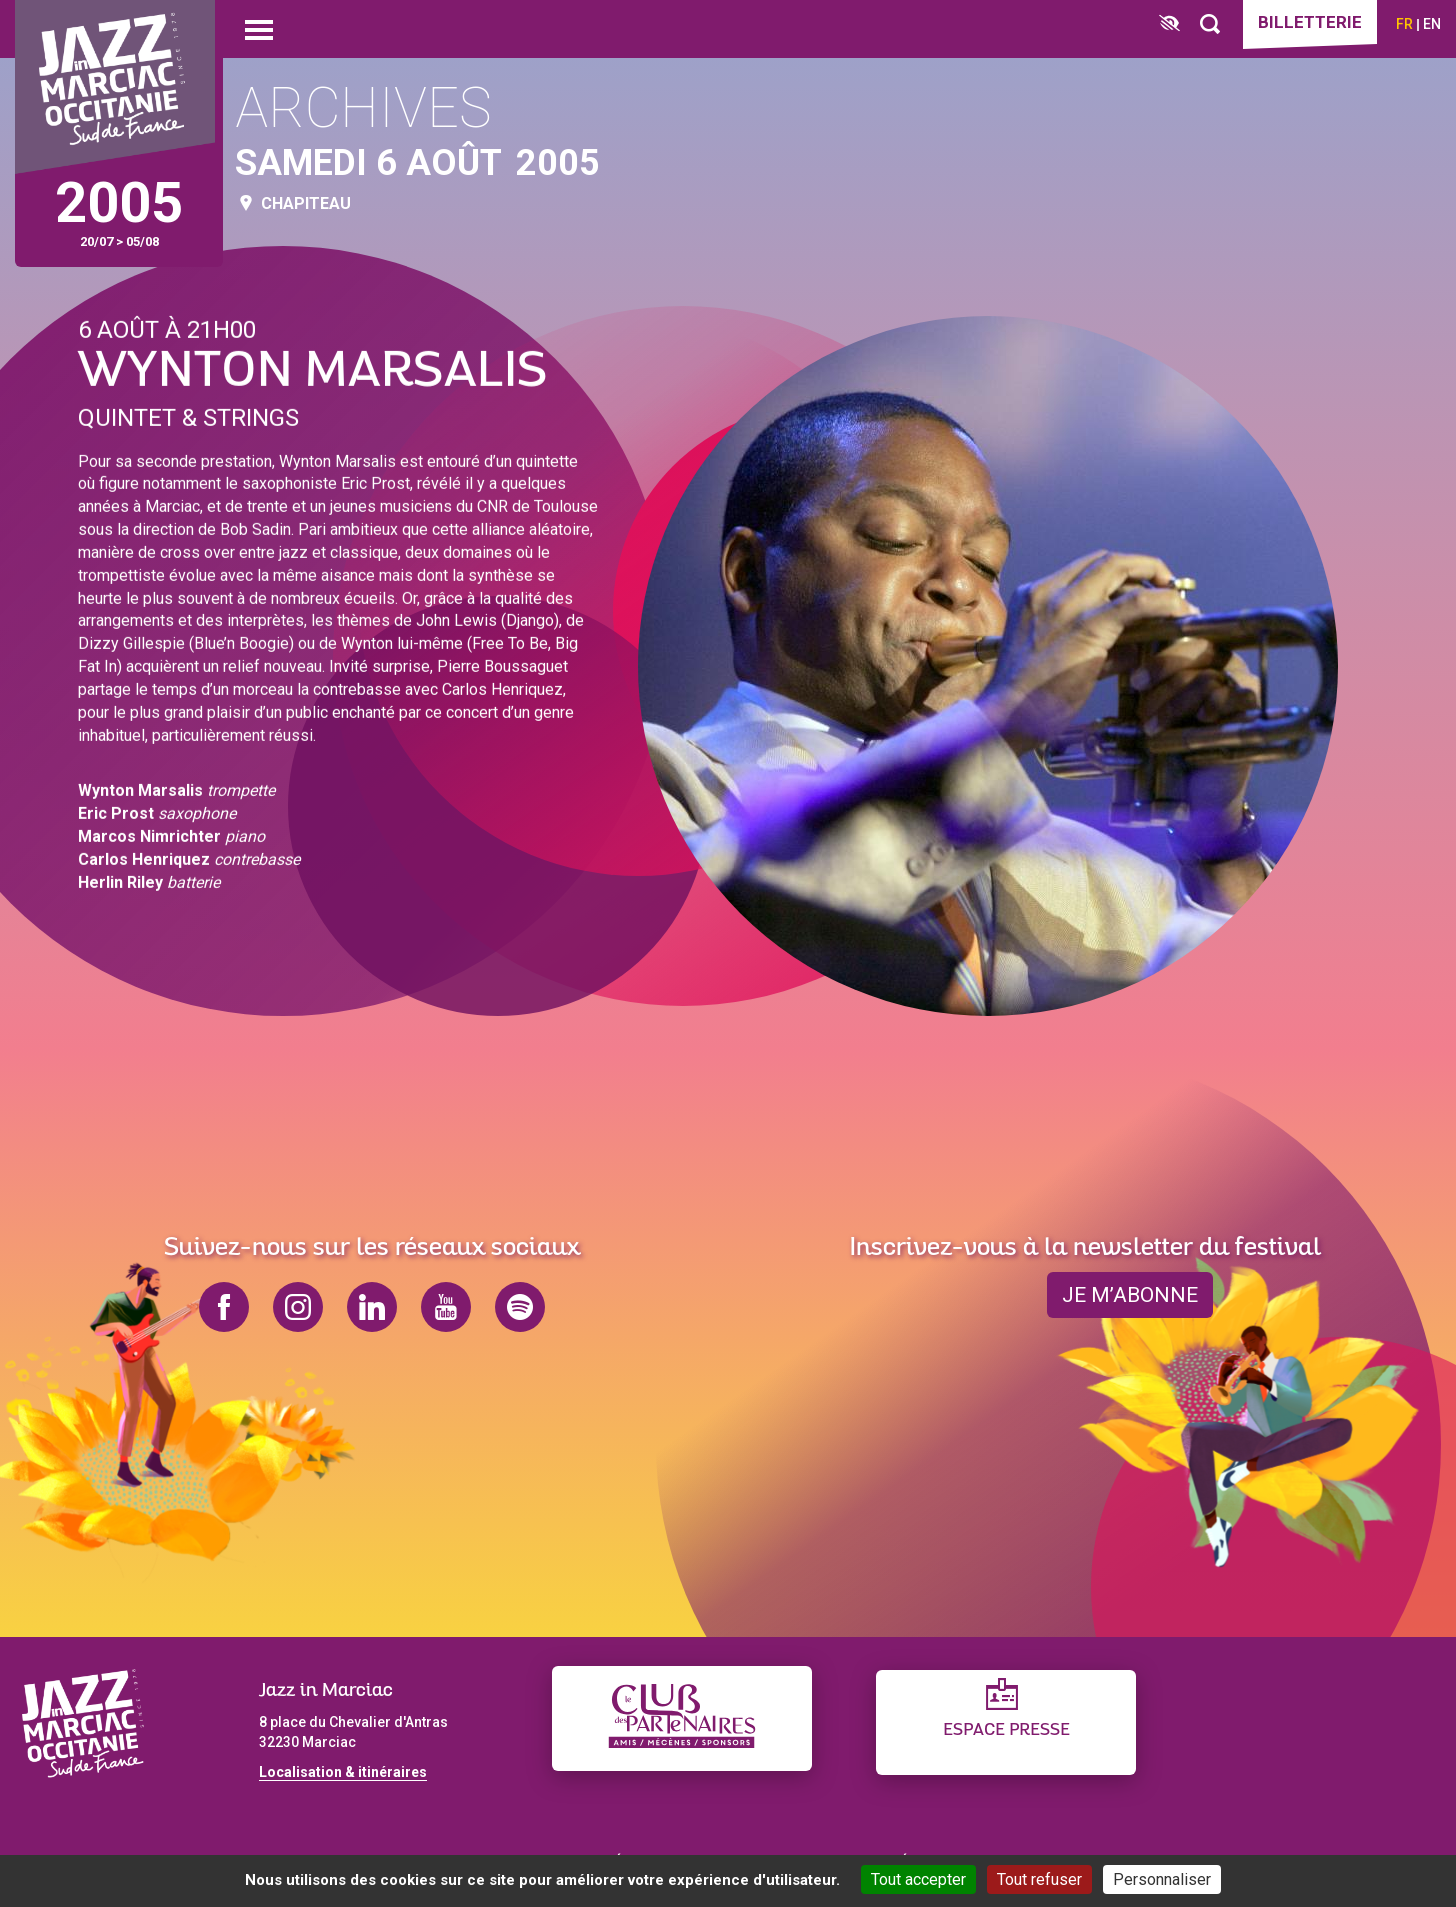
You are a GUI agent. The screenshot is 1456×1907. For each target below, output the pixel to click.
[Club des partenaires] (682, 1718)
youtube (446, 1307)
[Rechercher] (1210, 24)
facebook (224, 1307)
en (1432, 24)
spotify (520, 1307)
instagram (298, 1307)
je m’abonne (1130, 1295)
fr (1404, 24)
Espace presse (1006, 1730)
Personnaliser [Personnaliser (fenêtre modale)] (1162, 1879)
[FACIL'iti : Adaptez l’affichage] (1169, 24)
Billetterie (1310, 22)
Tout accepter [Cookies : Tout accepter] (918, 1879)
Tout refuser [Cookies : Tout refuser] (1039, 1879)
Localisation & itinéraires (343, 1772)
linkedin (372, 1307)
